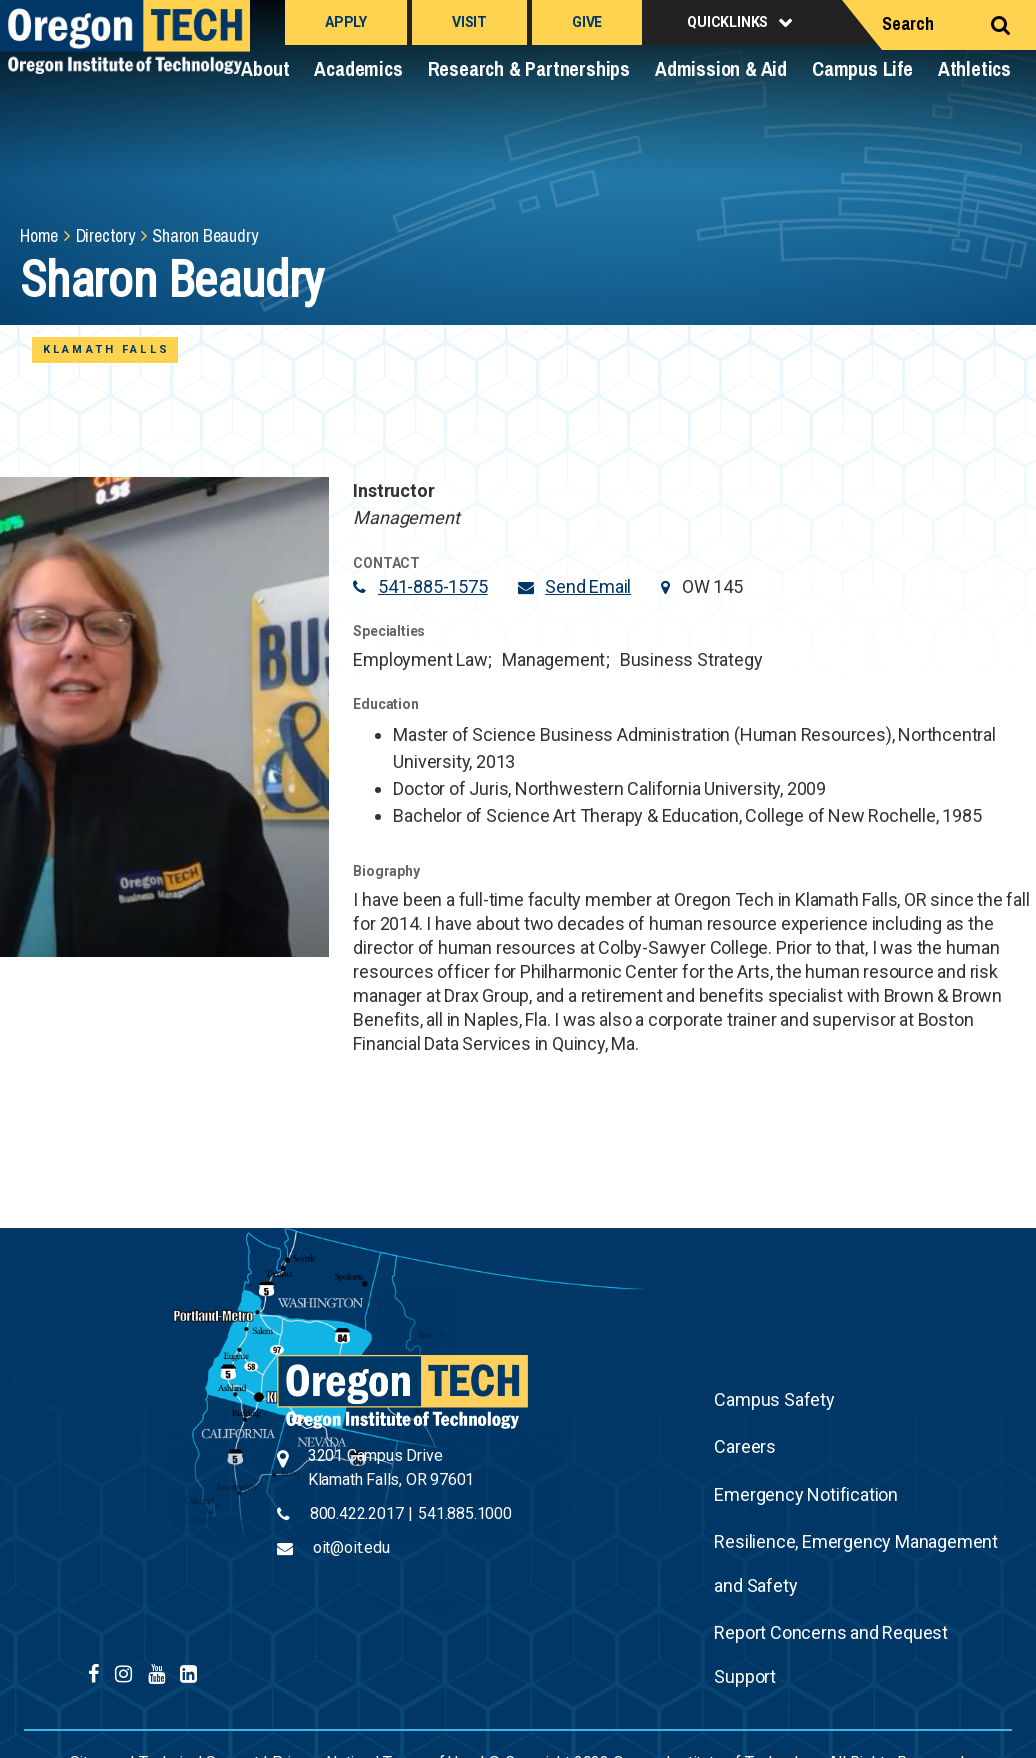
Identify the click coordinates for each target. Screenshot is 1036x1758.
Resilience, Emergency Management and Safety (856, 1563)
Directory (105, 235)
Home (39, 235)
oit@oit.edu (351, 1547)
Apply (346, 22)
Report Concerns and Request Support (831, 1654)
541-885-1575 (433, 586)
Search (908, 23)
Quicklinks (727, 22)
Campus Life (862, 68)
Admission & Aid (721, 68)
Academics (358, 68)
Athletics (974, 68)
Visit (469, 22)
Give (587, 22)
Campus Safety (774, 1399)
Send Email (588, 586)
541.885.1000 (465, 1513)
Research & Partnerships (529, 68)
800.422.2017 (357, 1513)
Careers (745, 1446)
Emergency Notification (806, 1494)
